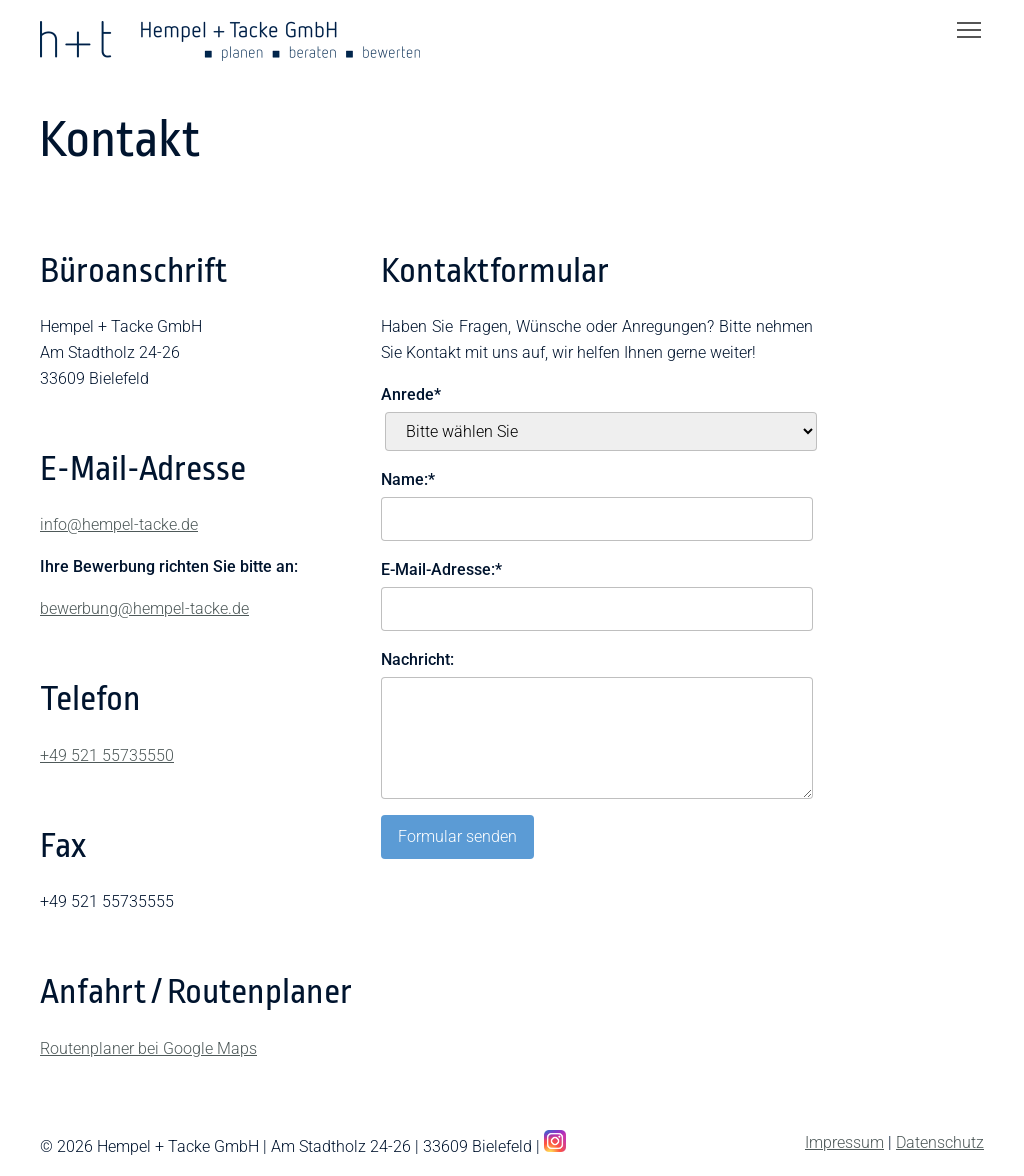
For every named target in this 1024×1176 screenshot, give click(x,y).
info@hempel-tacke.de (119, 524)
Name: (408, 478)
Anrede (411, 393)
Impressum (844, 1142)
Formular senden (457, 836)
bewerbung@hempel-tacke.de (144, 608)
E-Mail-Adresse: (441, 568)
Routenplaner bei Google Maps (148, 1048)
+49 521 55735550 (107, 755)
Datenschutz (940, 1142)
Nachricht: (417, 659)
